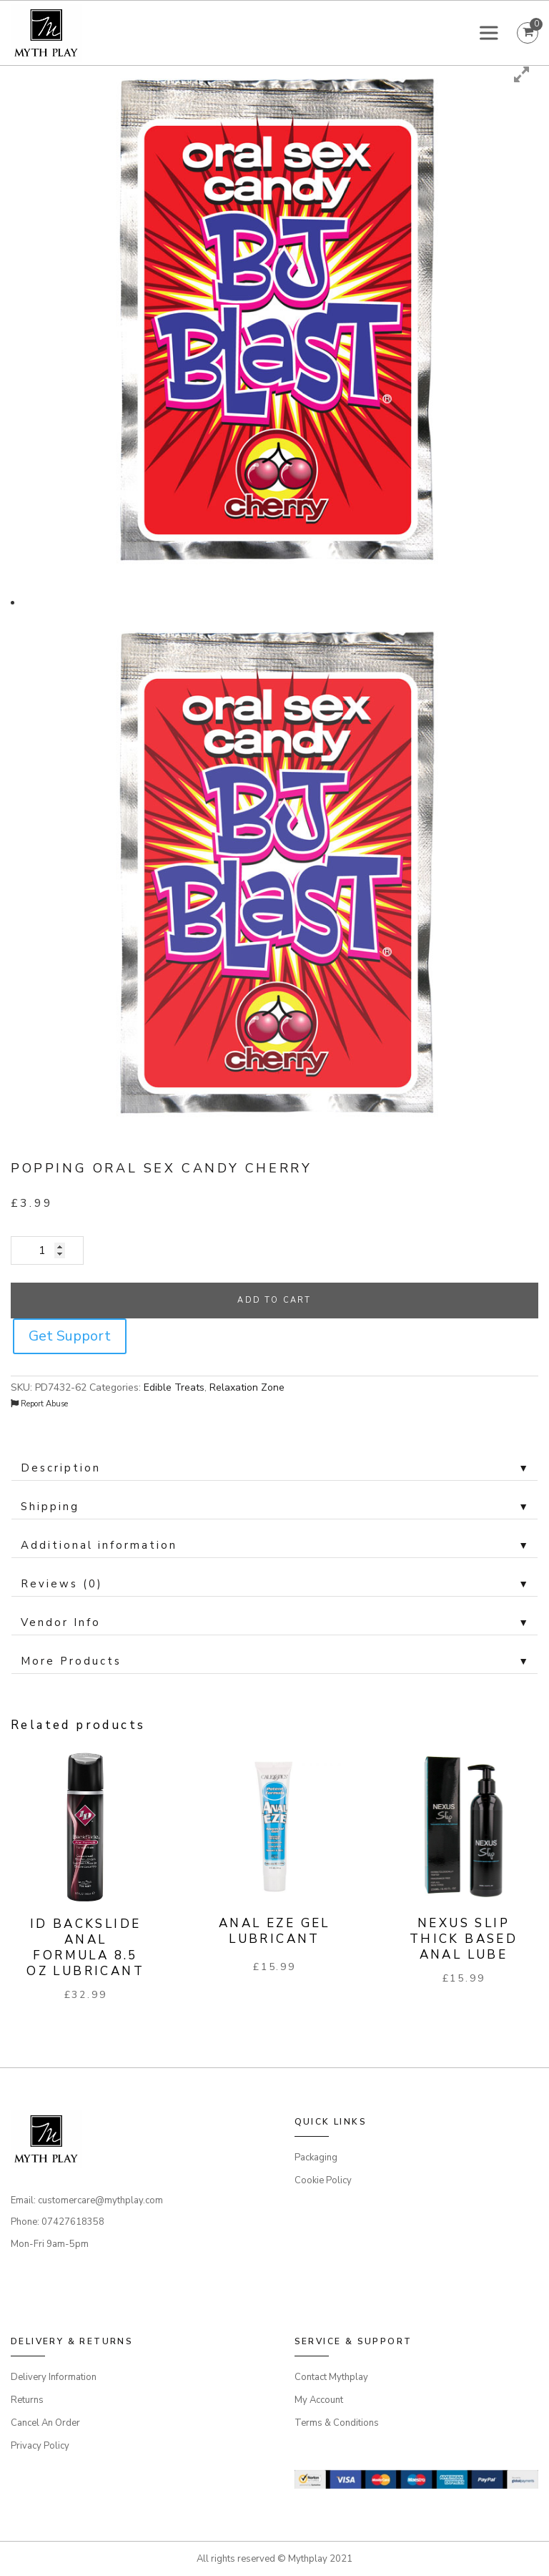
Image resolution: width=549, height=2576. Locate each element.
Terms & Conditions (337, 2422)
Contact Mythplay (331, 2377)
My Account (319, 2400)
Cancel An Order (45, 2422)
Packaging (316, 2157)
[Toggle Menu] (491, 32)
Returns (27, 2400)
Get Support (70, 1336)
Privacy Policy (40, 2445)
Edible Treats (174, 1387)
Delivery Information (54, 2377)
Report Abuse (39, 1404)
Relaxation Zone (247, 1387)
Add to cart (274, 1300)
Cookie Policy (323, 2180)
